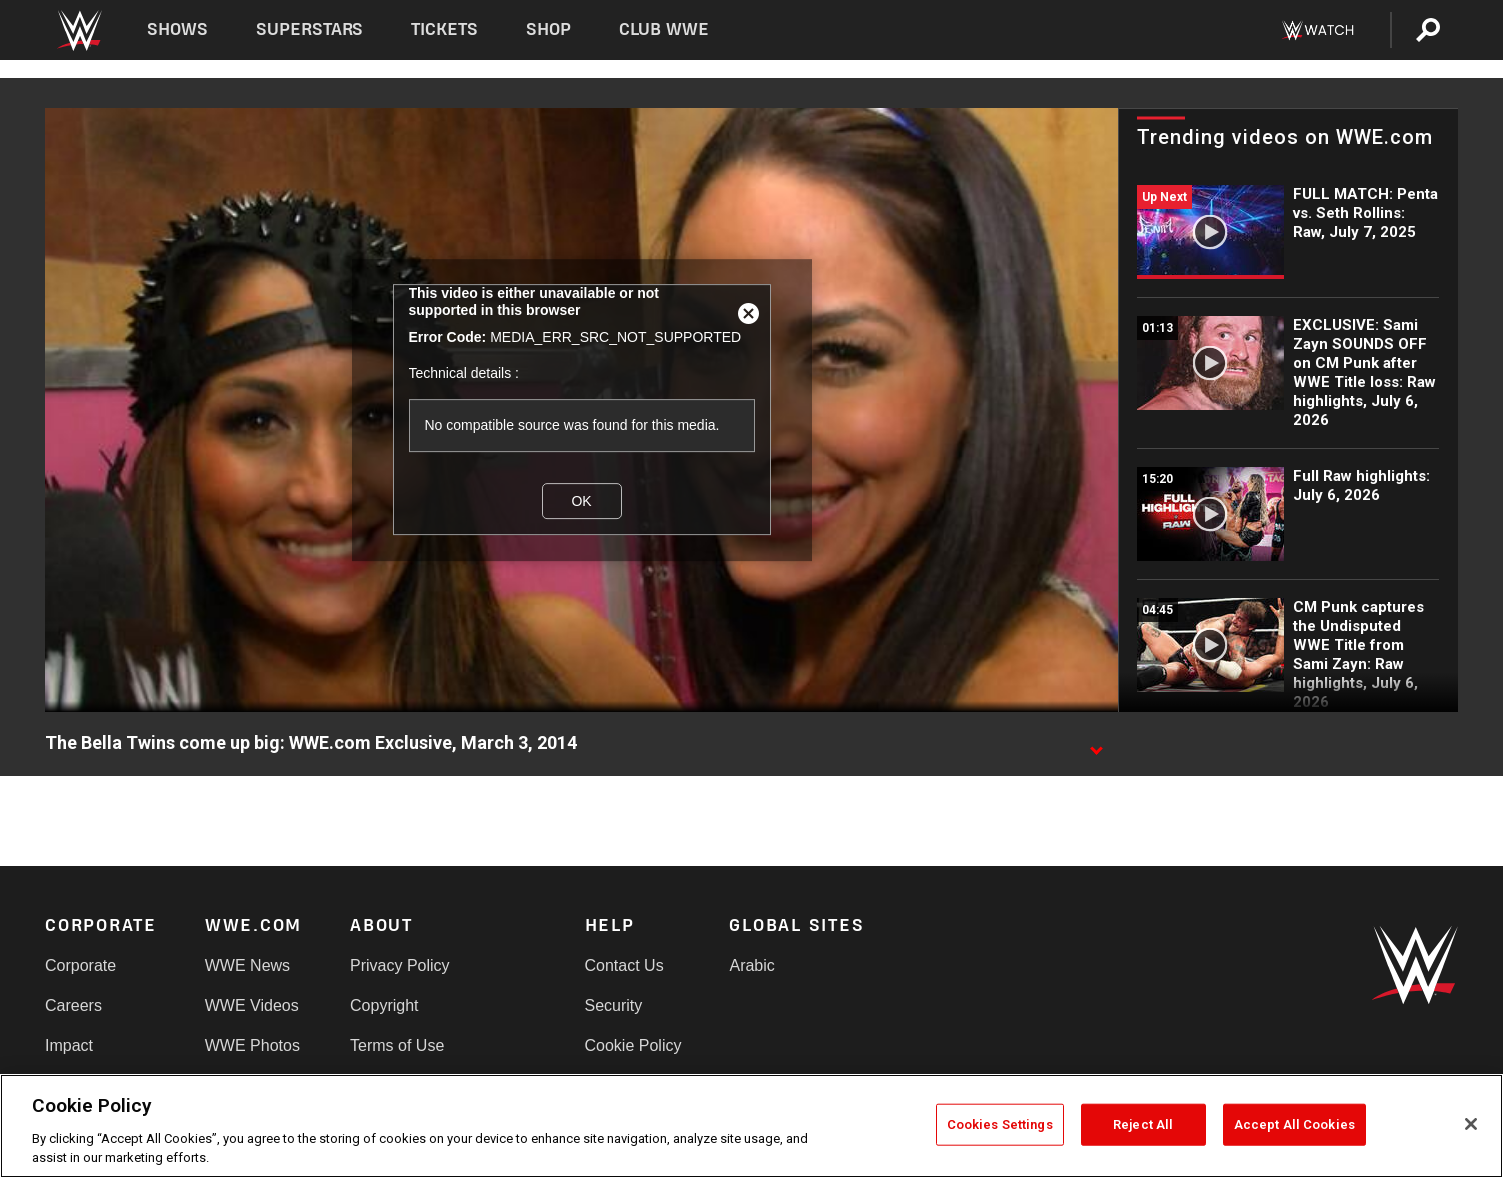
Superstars (310, 29)
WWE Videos (252, 1005)
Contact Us (624, 965)
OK (581, 501)
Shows (177, 29)
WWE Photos (252, 1045)
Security (614, 1005)
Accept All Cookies (1294, 1124)
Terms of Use (397, 1045)
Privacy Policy (400, 965)
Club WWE (664, 29)
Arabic (751, 965)
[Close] (1471, 1124)
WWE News (247, 965)
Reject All (1143, 1124)
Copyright (384, 1005)
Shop (548, 29)
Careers (73, 1005)
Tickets (444, 29)
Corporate (80, 965)
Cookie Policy (633, 1045)
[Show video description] (1096, 744)
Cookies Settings (1000, 1124)
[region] (751, 1126)
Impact (69, 1045)
